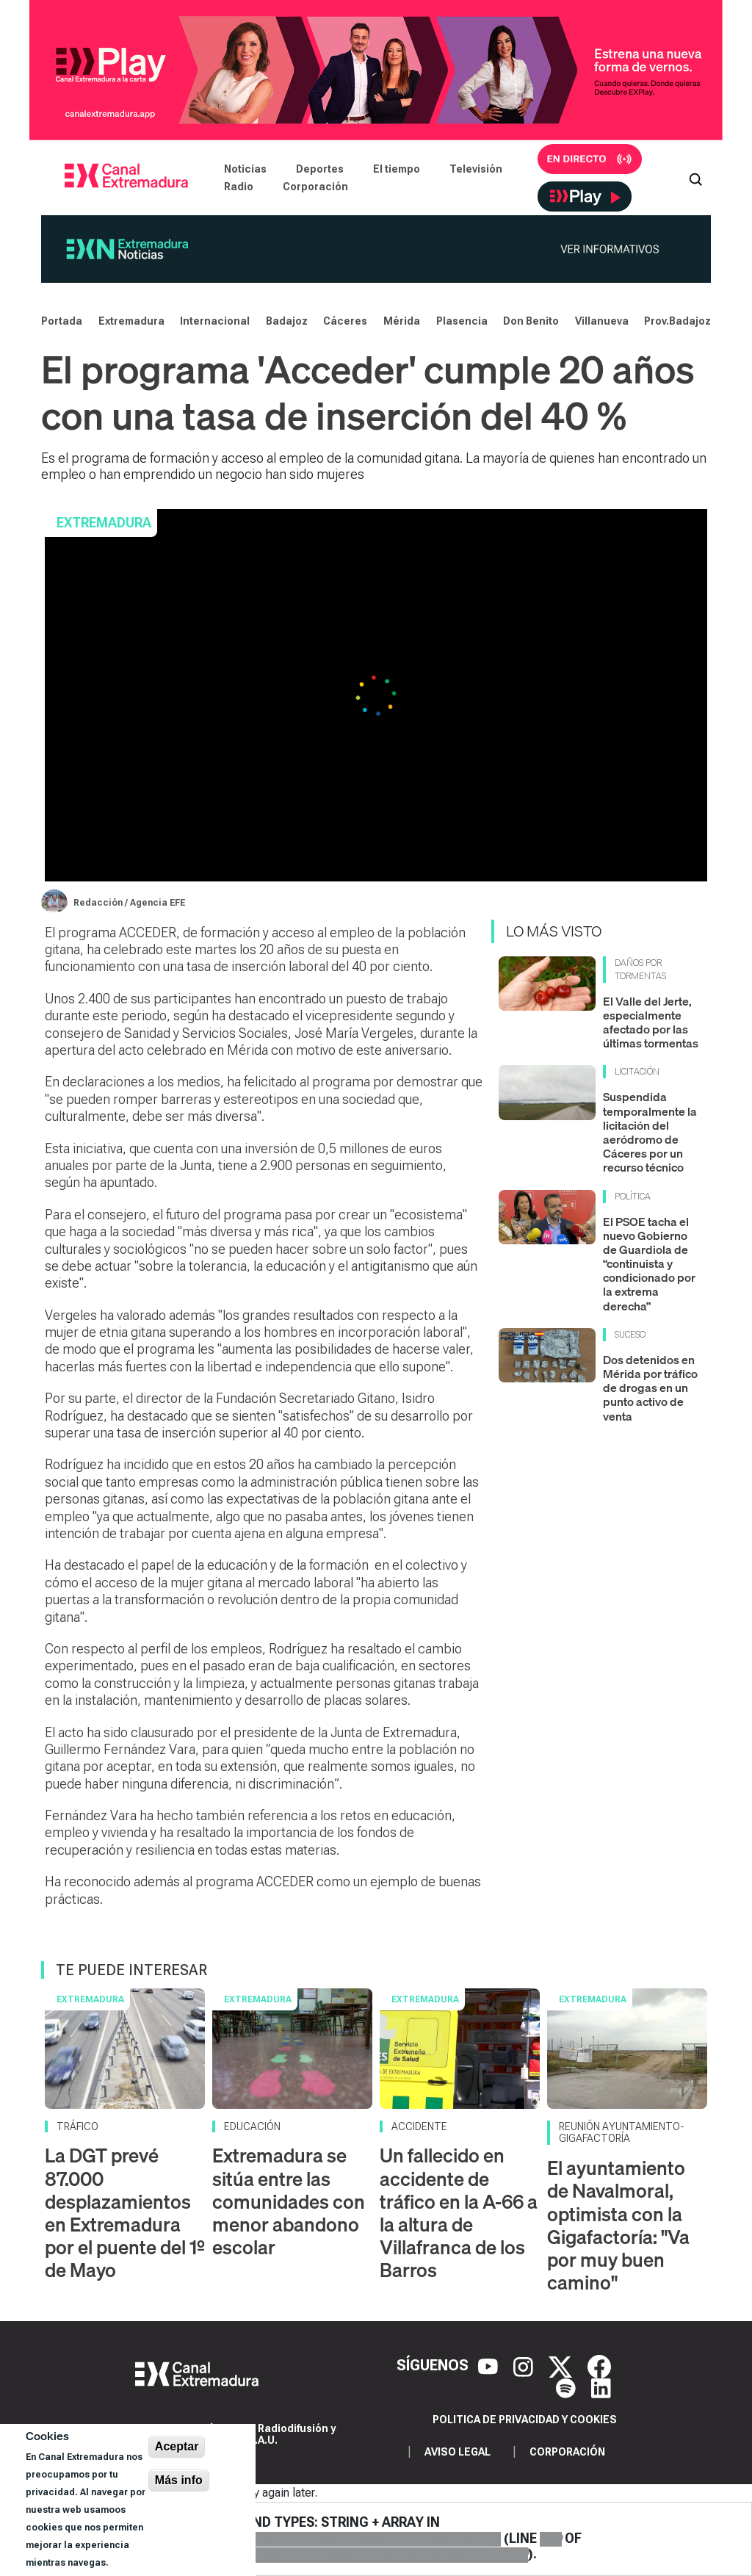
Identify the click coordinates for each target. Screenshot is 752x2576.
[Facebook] (599, 2365)
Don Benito (531, 321)
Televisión (475, 169)
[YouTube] (490, 2365)
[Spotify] (567, 2387)
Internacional (215, 321)
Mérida (401, 321)
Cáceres (345, 321)
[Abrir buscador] (695, 177)
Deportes (320, 169)
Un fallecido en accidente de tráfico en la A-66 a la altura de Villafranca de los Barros (459, 2212)
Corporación (315, 186)
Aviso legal (457, 2452)
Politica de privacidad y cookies (525, 2419)
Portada (61, 321)
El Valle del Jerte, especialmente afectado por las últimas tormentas (650, 1022)
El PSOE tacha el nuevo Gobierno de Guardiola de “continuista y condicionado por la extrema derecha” (649, 1264)
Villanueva (602, 321)
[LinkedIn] (601, 2387)
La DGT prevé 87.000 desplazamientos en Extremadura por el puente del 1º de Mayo (125, 2212)
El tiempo (396, 169)
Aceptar (177, 2446)
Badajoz (287, 321)
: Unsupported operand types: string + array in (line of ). (301, 2538)
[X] (562, 2365)
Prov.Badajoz (677, 321)
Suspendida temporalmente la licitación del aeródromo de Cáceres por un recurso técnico (650, 1132)
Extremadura (131, 321)
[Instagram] (525, 2365)
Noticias (245, 169)
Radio (238, 186)
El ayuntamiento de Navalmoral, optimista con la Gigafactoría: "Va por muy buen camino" (618, 2225)
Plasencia (462, 321)
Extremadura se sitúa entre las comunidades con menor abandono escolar (288, 2201)
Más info (179, 2480)
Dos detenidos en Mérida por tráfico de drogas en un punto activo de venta (650, 1388)
